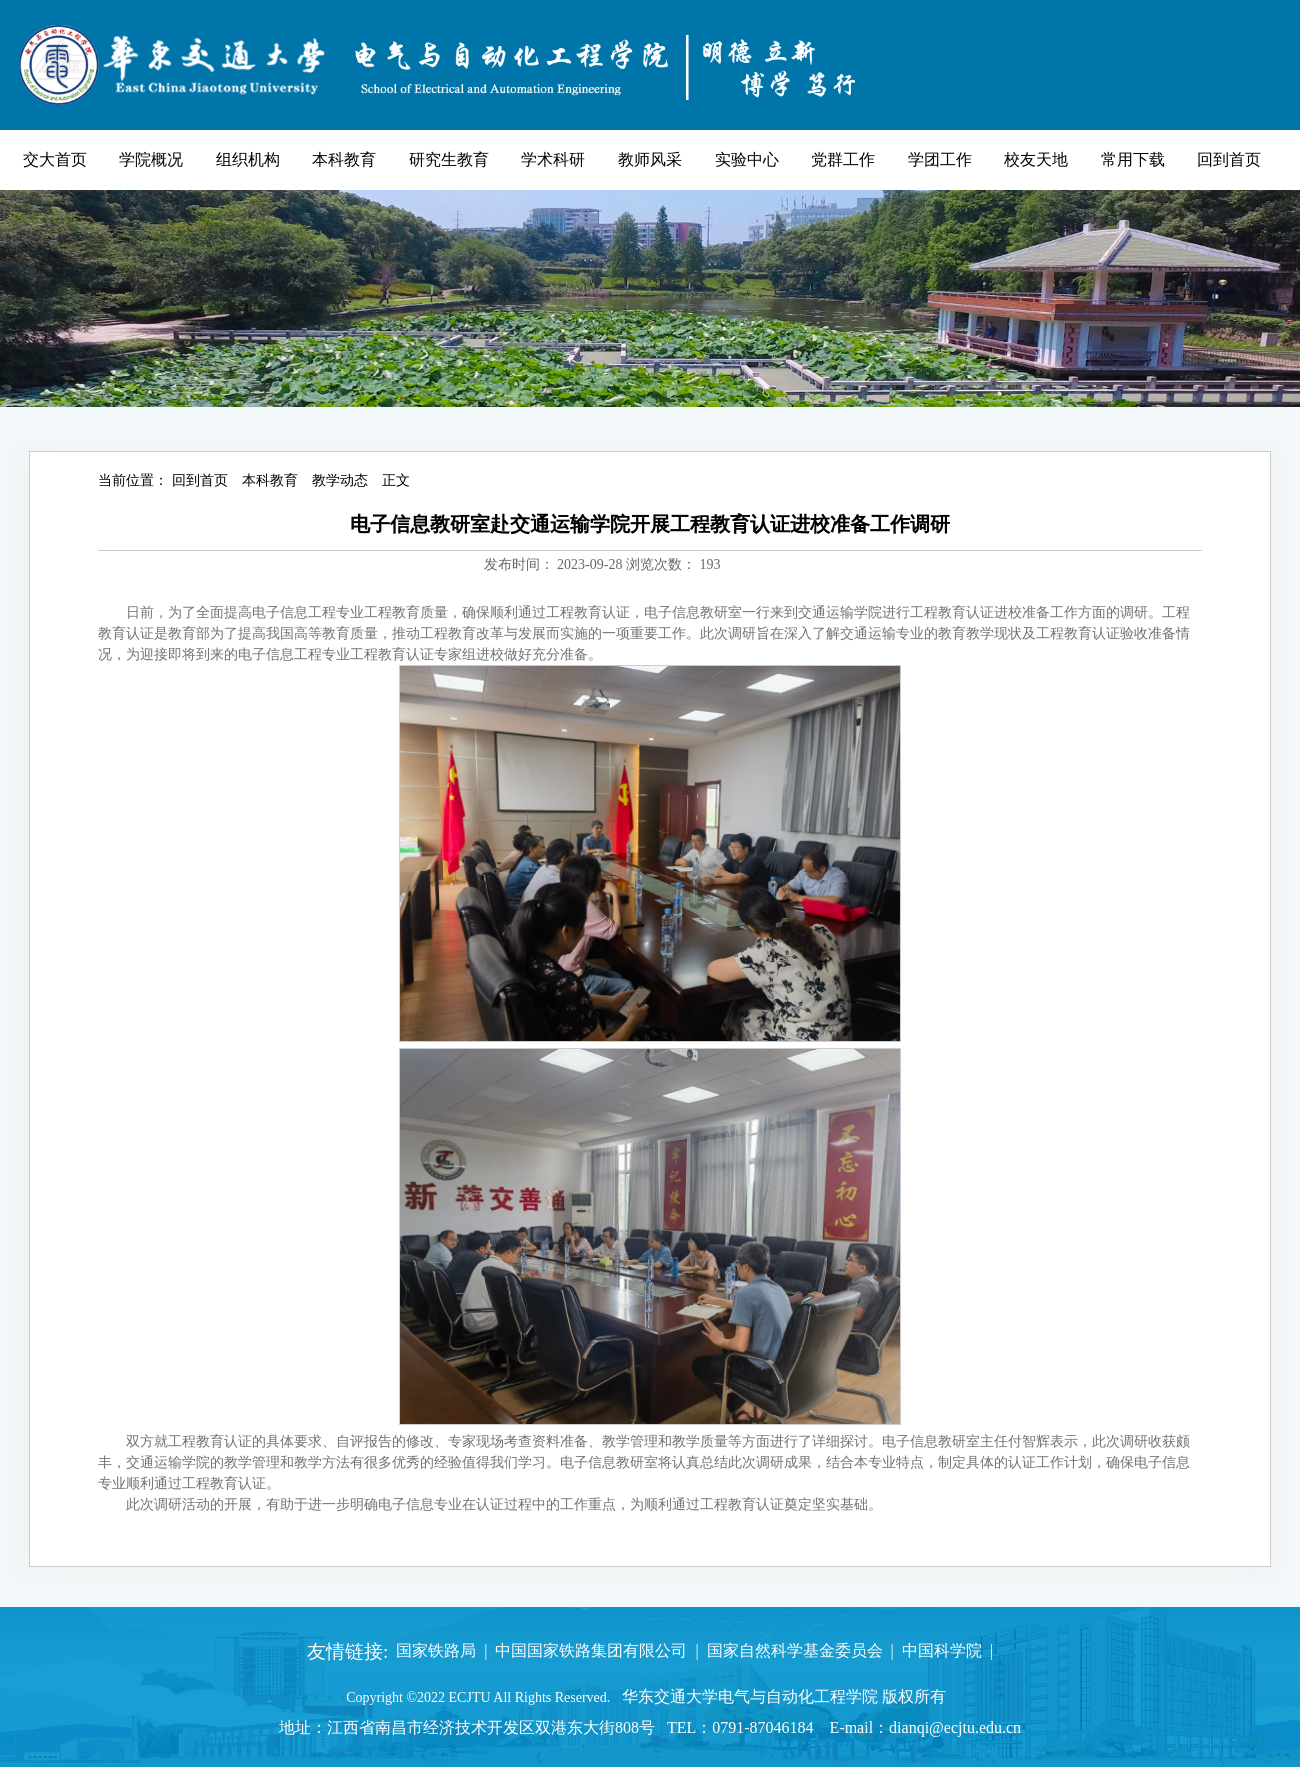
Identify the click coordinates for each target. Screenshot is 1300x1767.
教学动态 (340, 480)
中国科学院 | (943, 1650)
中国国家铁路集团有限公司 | (592, 1650)
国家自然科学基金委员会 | (796, 1650)
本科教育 (270, 480)
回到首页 (200, 480)
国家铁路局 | (437, 1650)
